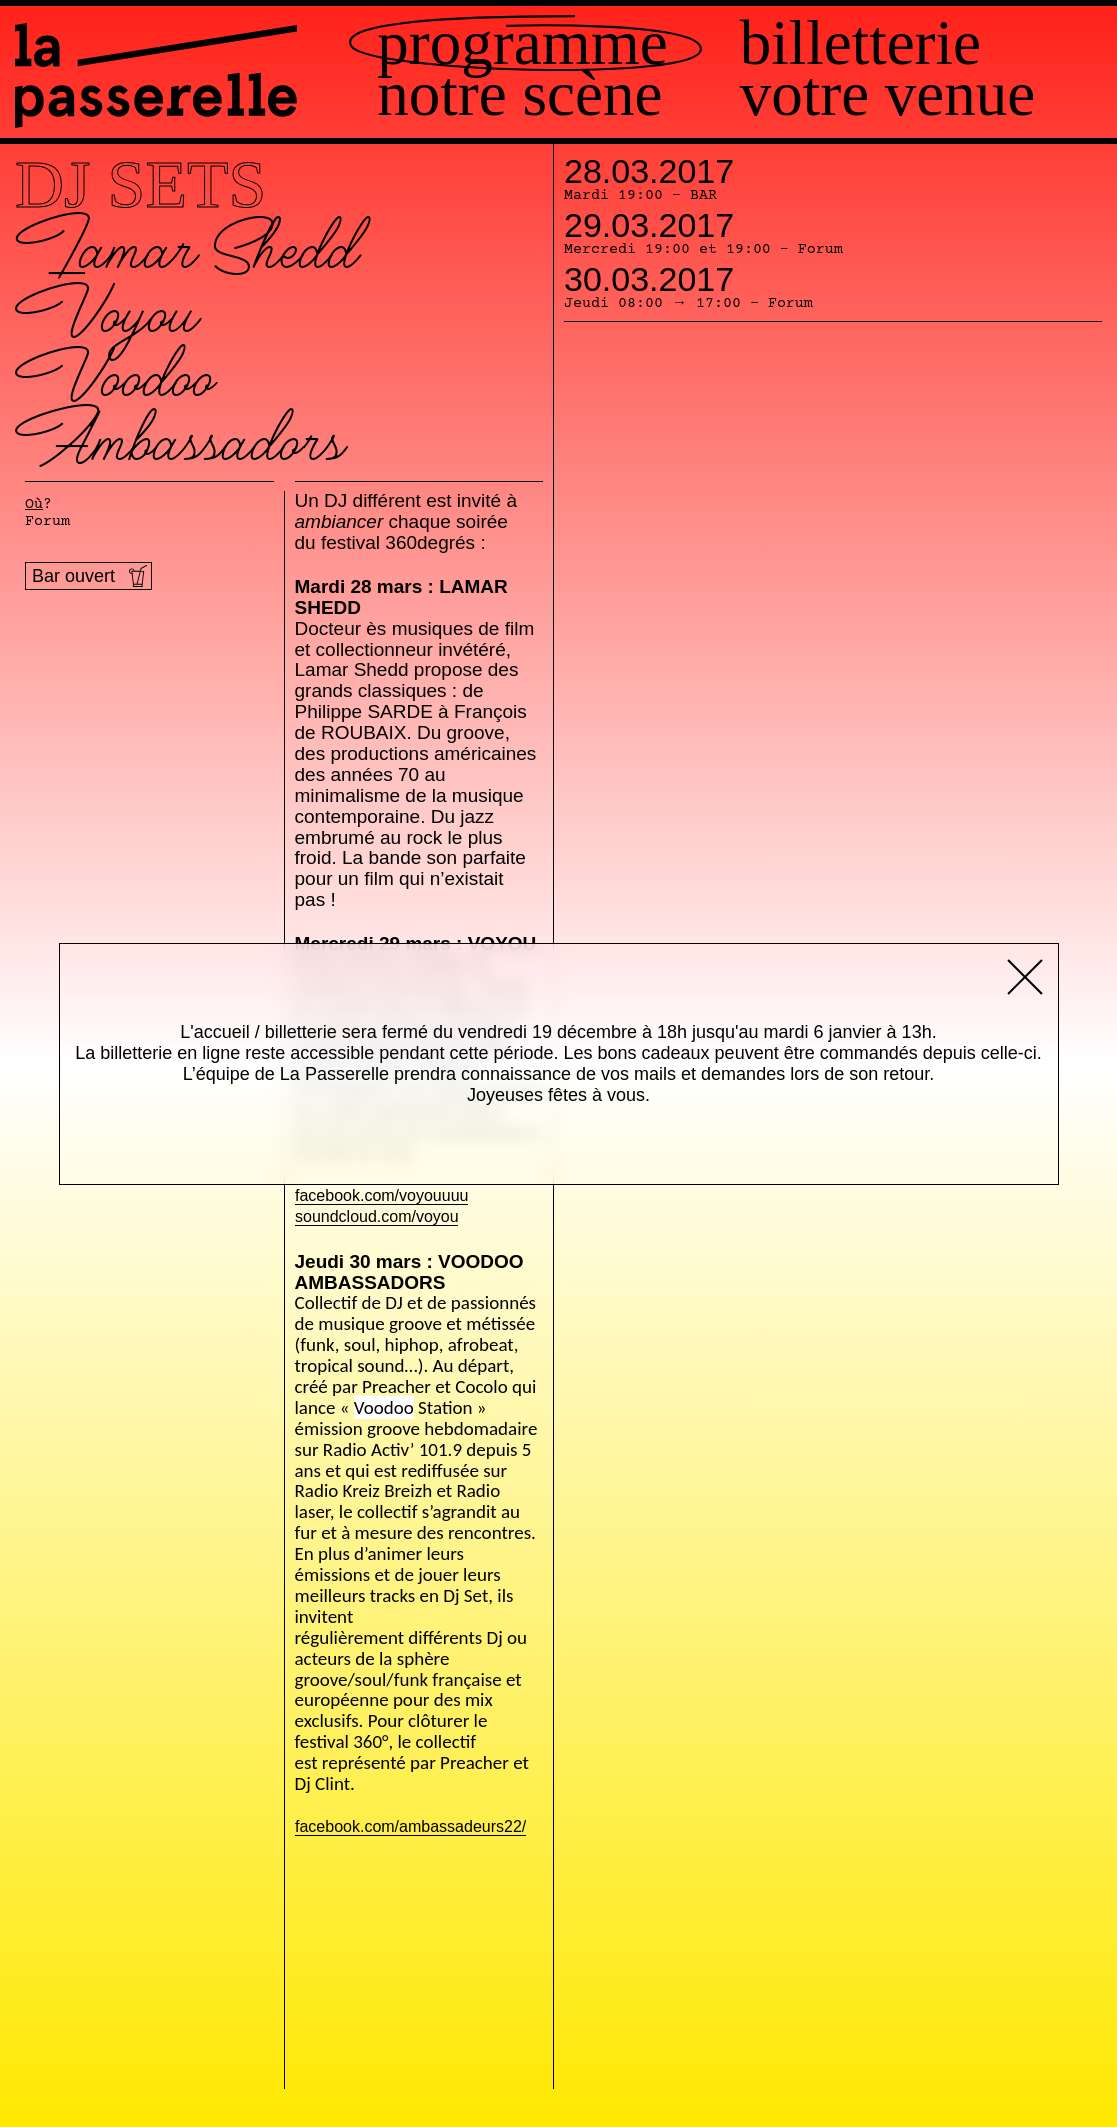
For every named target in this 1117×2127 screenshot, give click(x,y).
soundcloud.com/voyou (377, 1217)
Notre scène (519, 94)
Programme (522, 43)
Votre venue (888, 94)
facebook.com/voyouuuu (381, 1196)
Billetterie (860, 43)
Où (34, 505)
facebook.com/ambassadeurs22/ (410, 1827)
